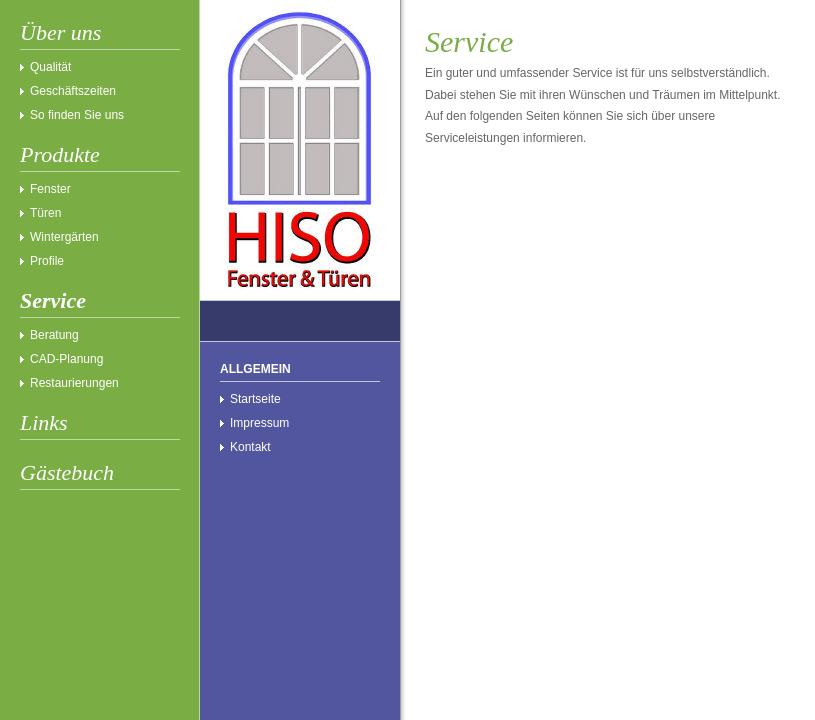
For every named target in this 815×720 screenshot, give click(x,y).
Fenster (50, 189)
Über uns (60, 32)
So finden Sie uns (77, 115)
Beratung (54, 335)
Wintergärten (64, 237)
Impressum (259, 423)
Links (44, 422)
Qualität (50, 67)
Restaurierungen (74, 383)
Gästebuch (67, 472)
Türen (45, 213)
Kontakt (250, 447)
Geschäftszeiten (73, 91)
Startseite (255, 399)
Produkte (60, 154)
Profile (47, 261)
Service (53, 300)
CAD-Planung (66, 359)
